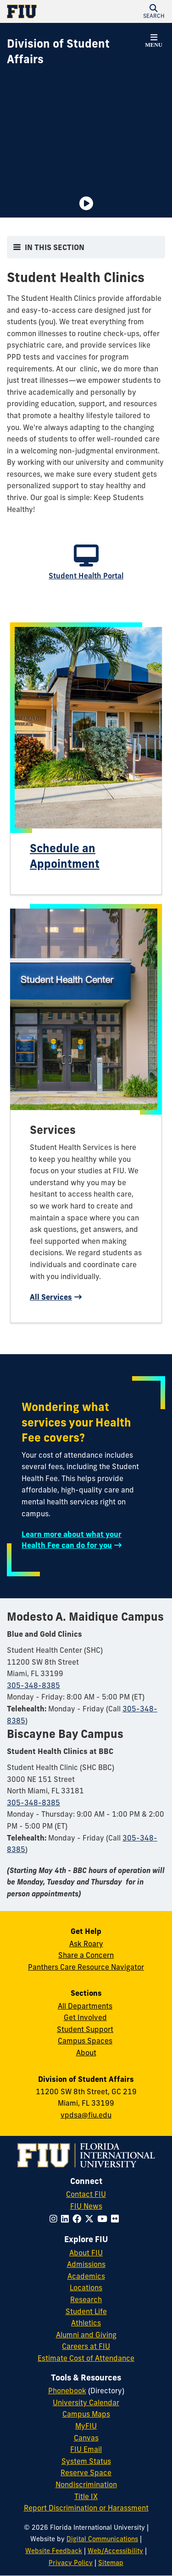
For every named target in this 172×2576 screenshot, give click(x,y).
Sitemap (110, 2563)
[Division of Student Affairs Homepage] (74, 51)
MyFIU (86, 2425)
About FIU (86, 2252)
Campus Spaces (85, 2040)
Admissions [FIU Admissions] (86, 2264)
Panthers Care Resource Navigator (86, 1966)
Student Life (86, 2311)
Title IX (86, 2496)
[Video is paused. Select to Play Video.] (86, 203)
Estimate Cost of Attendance (86, 2358)
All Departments (85, 2005)
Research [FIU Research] (86, 2299)
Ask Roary (86, 1943)
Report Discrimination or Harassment (86, 2507)
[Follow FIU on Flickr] (116, 2218)
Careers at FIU (86, 2346)
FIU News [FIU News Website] (86, 2206)
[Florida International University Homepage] (46, 11)
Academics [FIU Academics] (86, 2276)
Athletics (86, 2322)
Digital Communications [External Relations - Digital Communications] (102, 2539)
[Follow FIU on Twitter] (91, 2218)
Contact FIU (86, 2194)
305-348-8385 (33, 1685)
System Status (86, 2461)
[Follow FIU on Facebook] (78, 2218)
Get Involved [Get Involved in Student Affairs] (85, 2017)
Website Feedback (53, 2551)
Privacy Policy (71, 2563)
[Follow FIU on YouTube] (104, 2218)
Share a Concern (86, 1955)
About (86, 2052)
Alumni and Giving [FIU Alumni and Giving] (86, 2334)
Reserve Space (86, 2472)
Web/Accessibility (115, 2551)
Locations (86, 2287)
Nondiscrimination (86, 2484)
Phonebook (67, 2390)
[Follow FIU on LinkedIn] (66, 2218)
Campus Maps (86, 2413)
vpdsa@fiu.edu (86, 2114)
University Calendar (86, 2402)
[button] (153, 11)
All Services (51, 1297)
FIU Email (86, 2449)
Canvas (86, 2437)
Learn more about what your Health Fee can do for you (72, 1540)
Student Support (85, 2029)
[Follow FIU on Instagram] (55, 2218)
